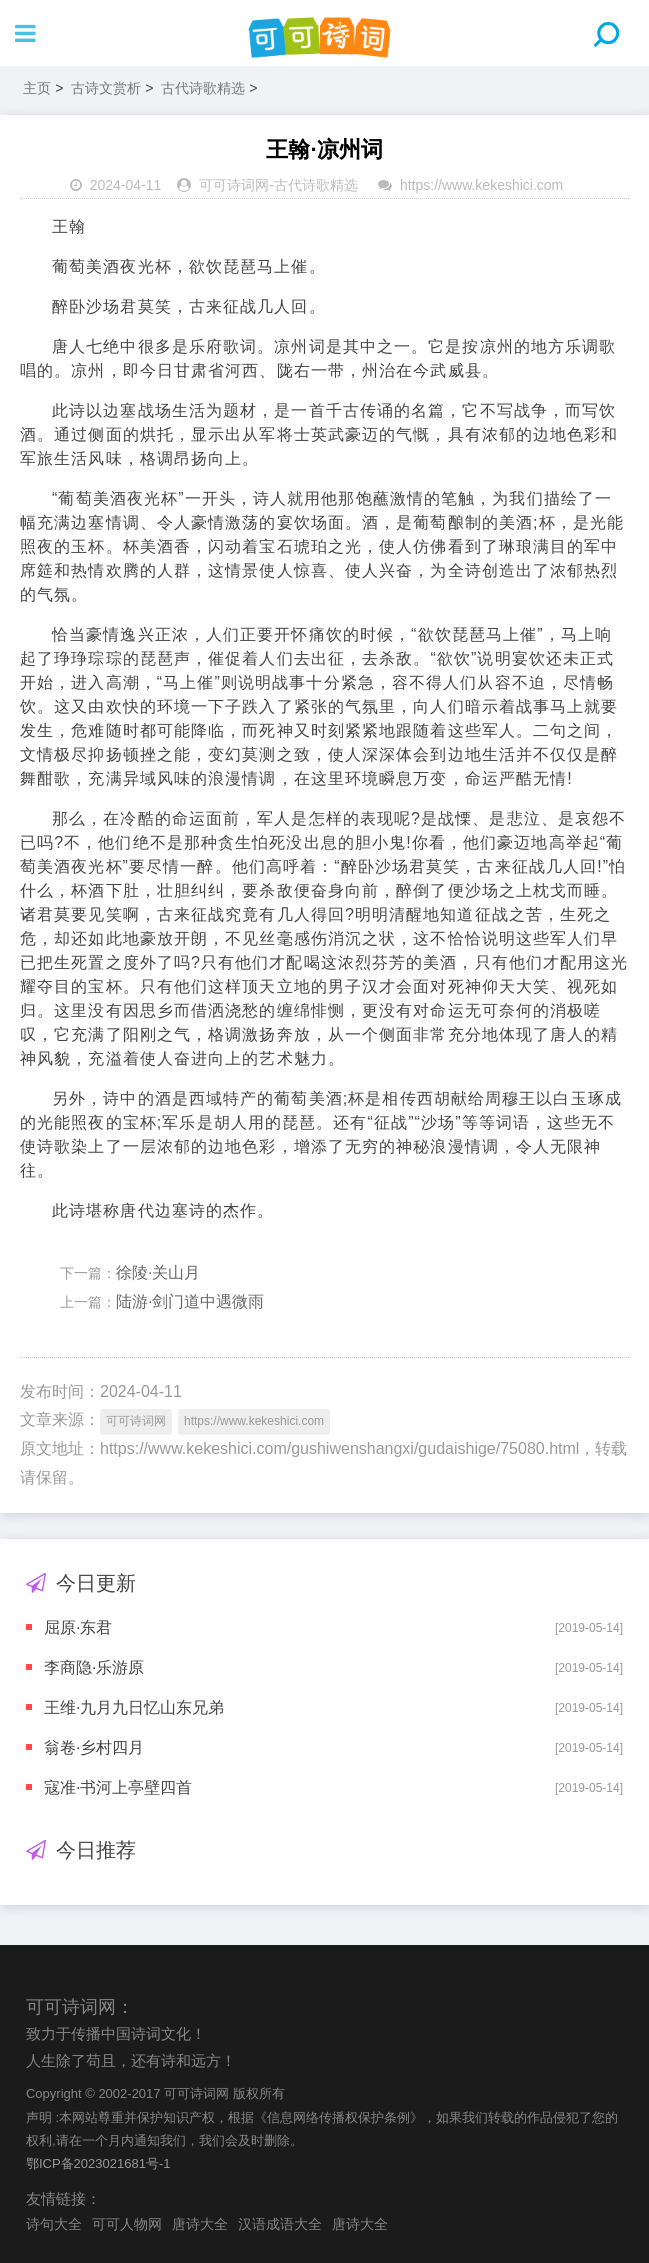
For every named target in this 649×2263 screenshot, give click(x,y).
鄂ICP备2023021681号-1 (98, 2163)
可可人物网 (127, 2224)
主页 (37, 88)
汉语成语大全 (280, 2224)
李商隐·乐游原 (94, 1667)
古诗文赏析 (106, 88)
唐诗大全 (200, 2224)
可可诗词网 (234, 185)
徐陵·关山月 (158, 1272)
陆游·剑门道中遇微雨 (190, 1301)
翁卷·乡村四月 (94, 1747)
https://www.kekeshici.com (481, 185)
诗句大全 (54, 2224)
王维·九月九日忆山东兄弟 (134, 1707)
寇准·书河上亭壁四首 (118, 1787)
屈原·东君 (78, 1627)
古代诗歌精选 (203, 88)
